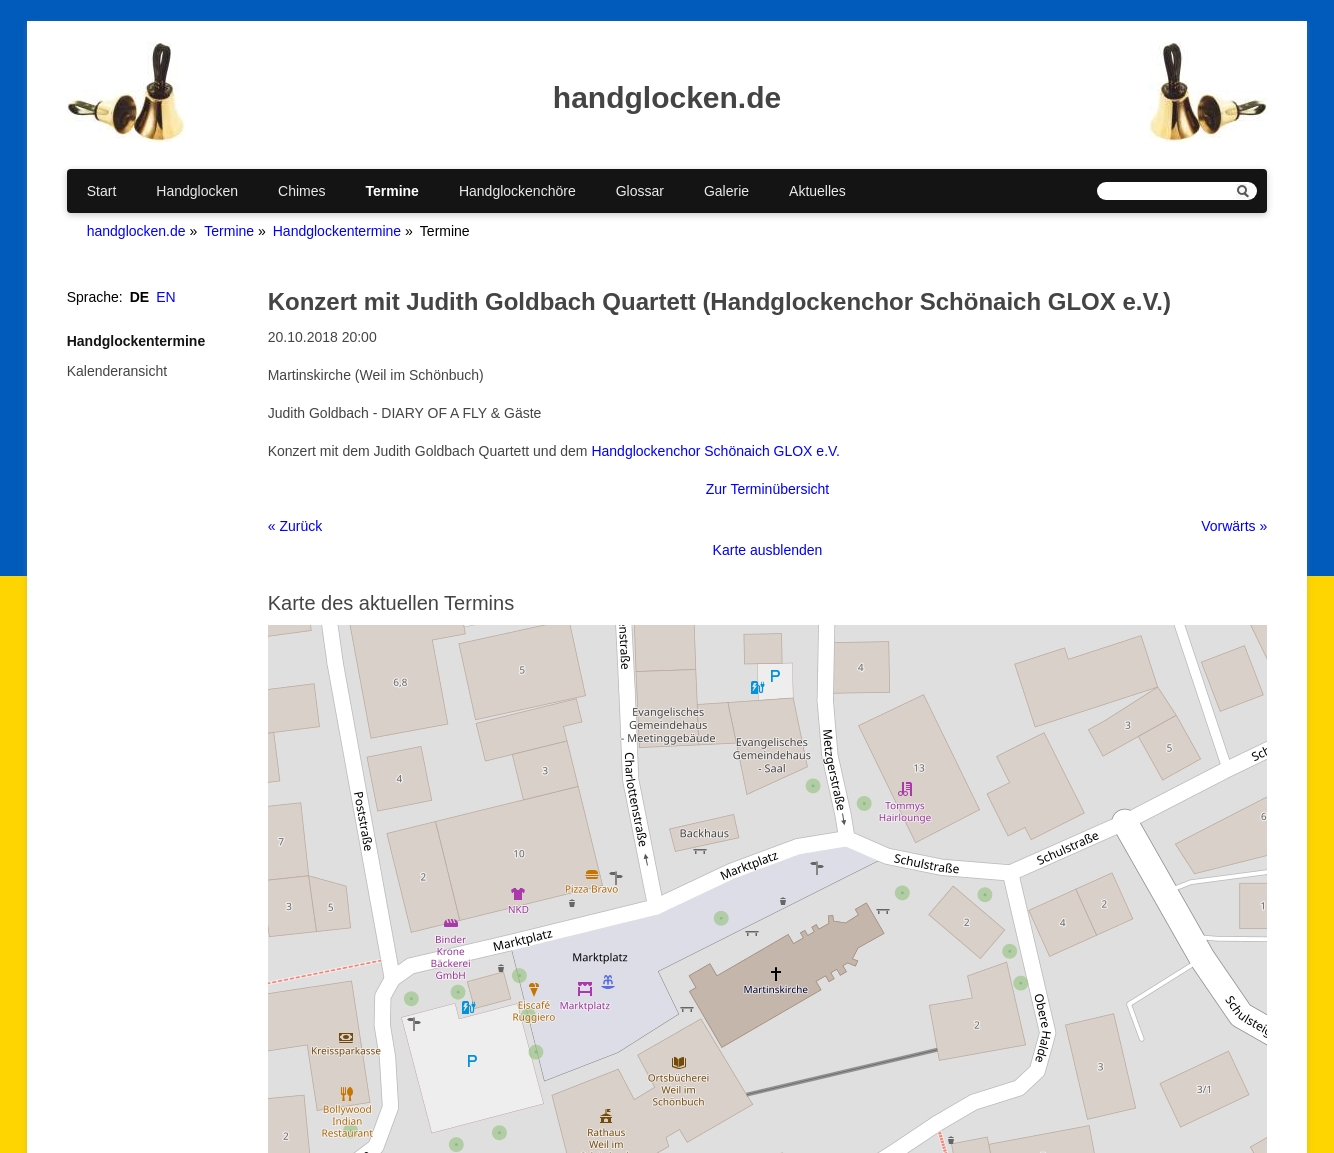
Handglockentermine (337, 231)
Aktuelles (817, 191)
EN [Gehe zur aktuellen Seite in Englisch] (165, 297)
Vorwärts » (1234, 526)
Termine (391, 191)
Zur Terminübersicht (767, 489)
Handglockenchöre (517, 191)
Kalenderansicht (117, 371)
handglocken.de (136, 231)
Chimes (301, 191)
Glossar (640, 191)
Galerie (726, 191)
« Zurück (295, 526)
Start (102, 191)
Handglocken (197, 191)
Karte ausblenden (768, 550)
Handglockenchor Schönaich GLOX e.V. (715, 451)
